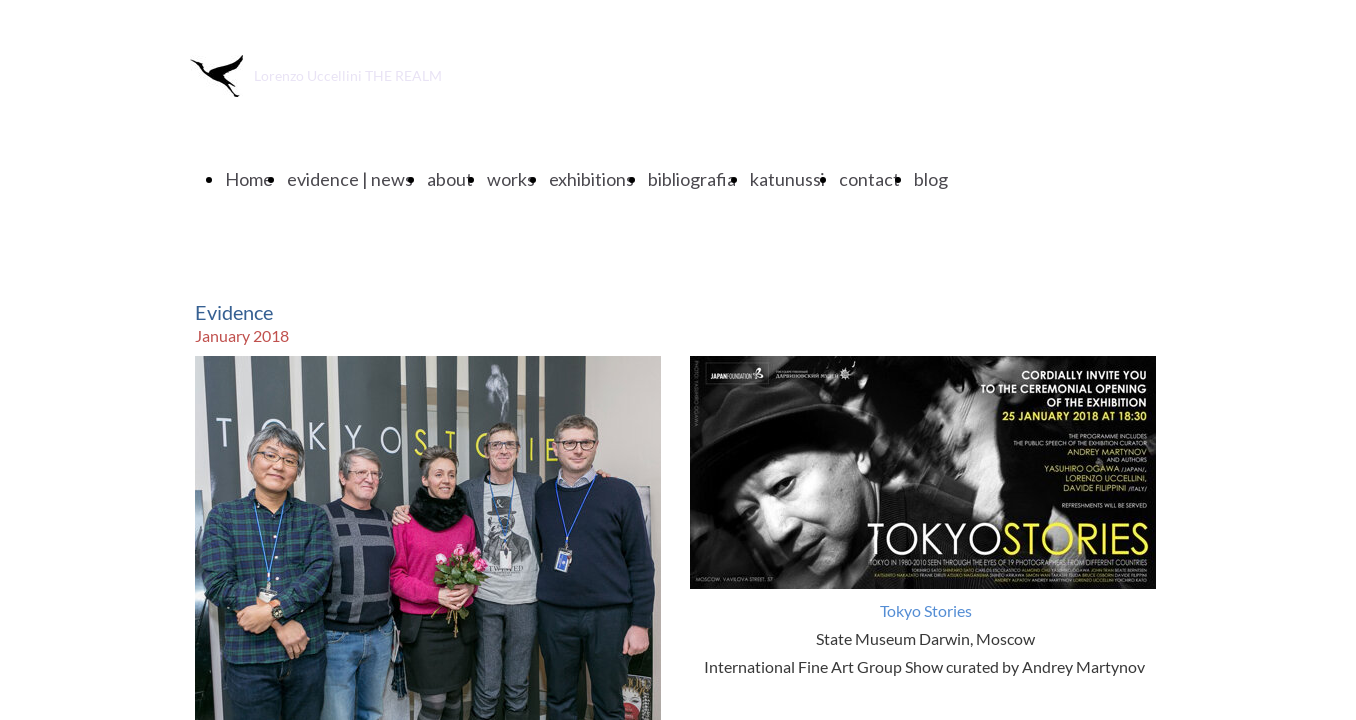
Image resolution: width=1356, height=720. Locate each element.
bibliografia (692, 179)
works (511, 179)
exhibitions (591, 179)
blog (931, 179)
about (450, 179)
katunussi (787, 179)
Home (249, 179)
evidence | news (350, 179)
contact (869, 179)
